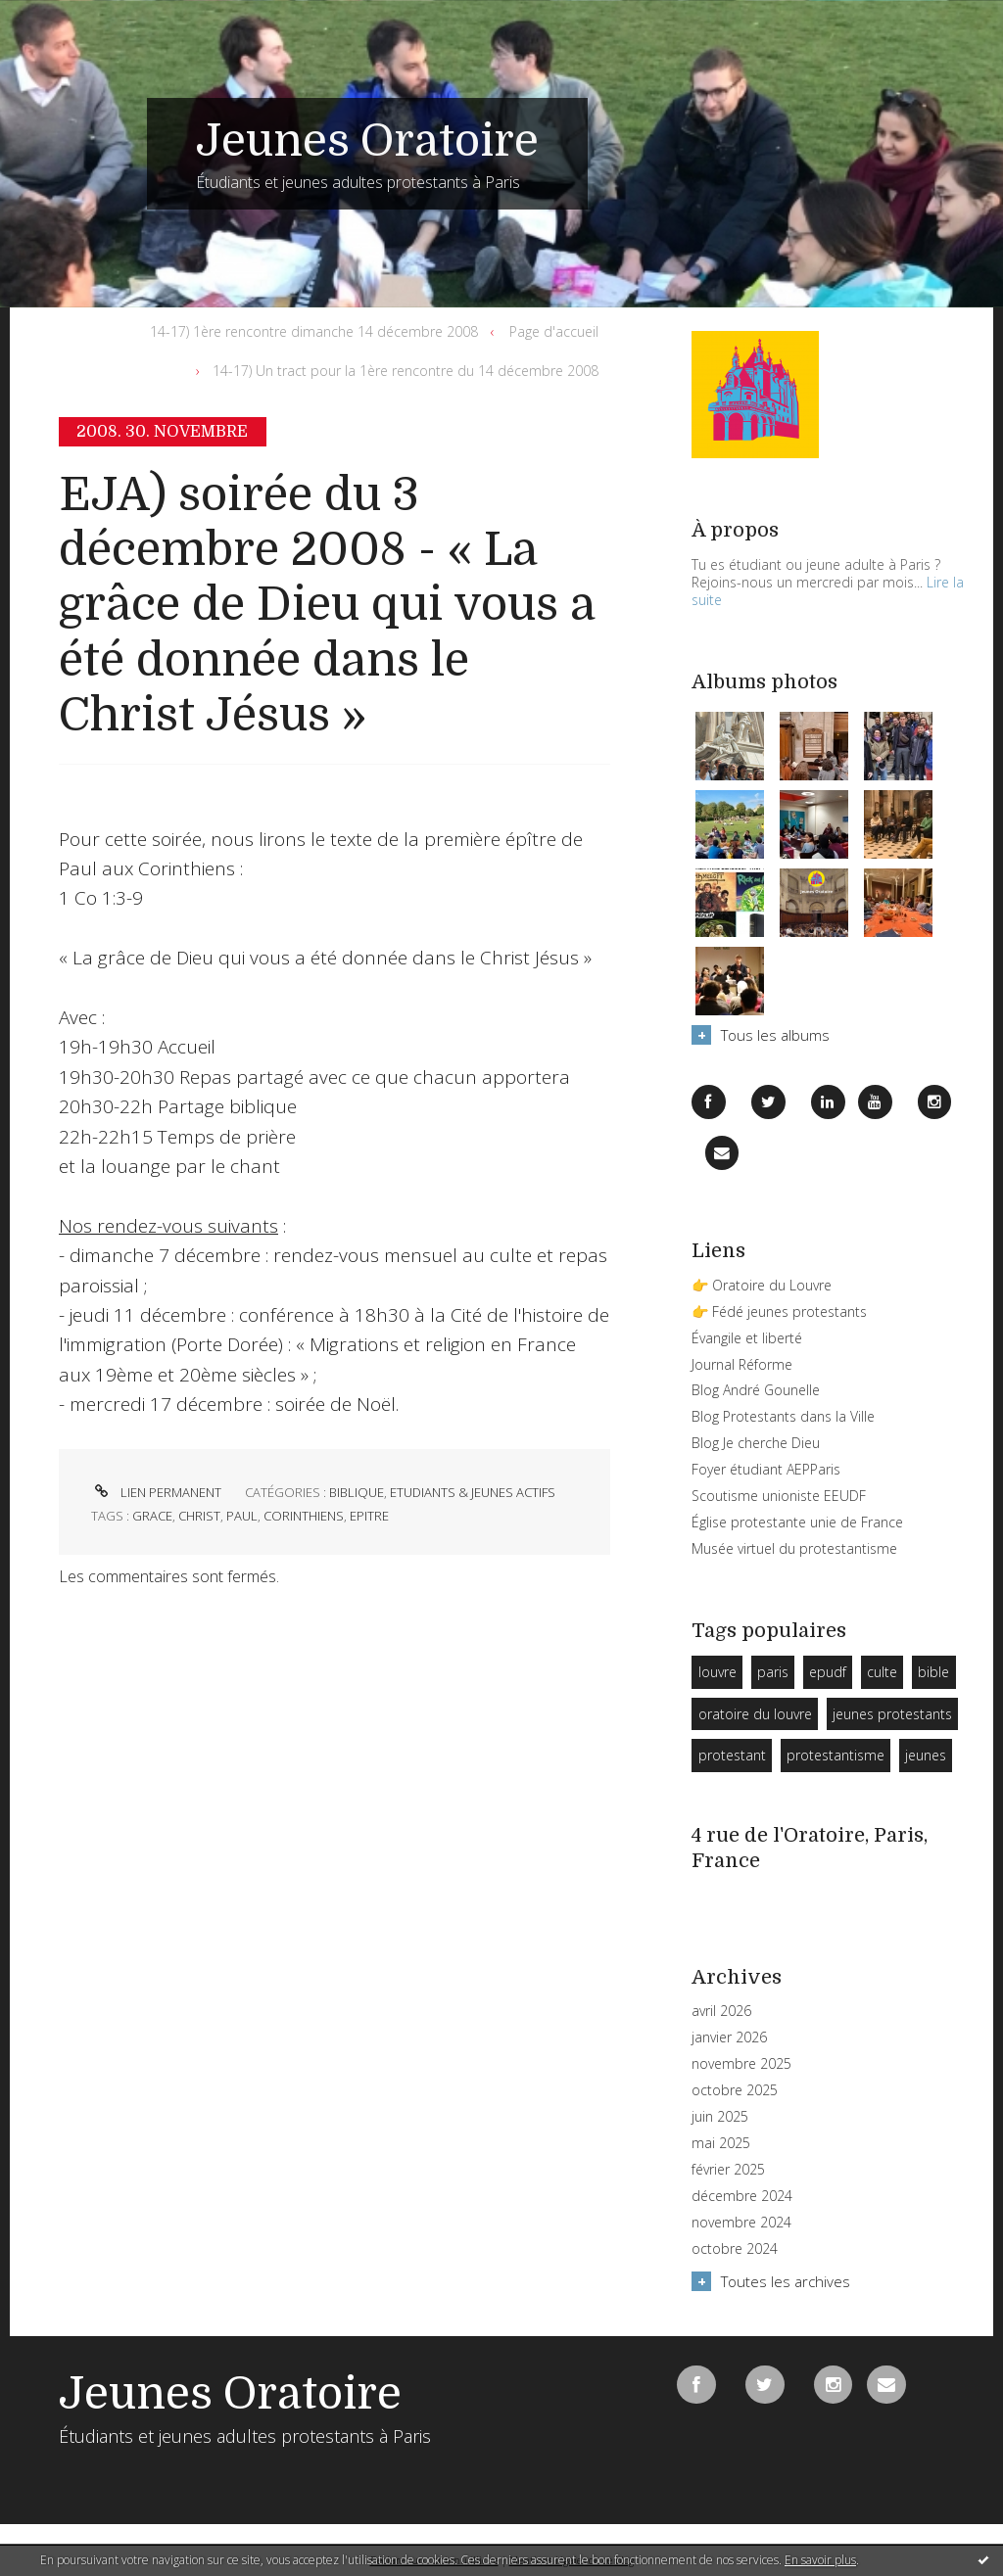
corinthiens (303, 1515)
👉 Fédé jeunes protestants (779, 1311)
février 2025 (728, 2169)
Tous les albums (775, 1035)
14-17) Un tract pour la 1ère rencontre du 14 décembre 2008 (405, 370)
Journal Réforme (742, 1364)
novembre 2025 (741, 2064)
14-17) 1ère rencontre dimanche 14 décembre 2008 (314, 331)
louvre (717, 1672)
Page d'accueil (553, 331)
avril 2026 (721, 2011)
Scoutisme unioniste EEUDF (779, 1495)
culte (882, 1672)
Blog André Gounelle (756, 1390)
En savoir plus (820, 2560)
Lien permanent (156, 1492)
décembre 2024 (742, 2196)
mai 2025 (721, 2143)
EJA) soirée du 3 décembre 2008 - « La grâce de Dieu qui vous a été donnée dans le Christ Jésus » (327, 605)
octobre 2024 (735, 2249)
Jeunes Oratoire (367, 141)
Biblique (356, 1492)
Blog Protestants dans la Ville (783, 1416)
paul (242, 1515)
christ (199, 1515)
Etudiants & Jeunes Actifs (472, 1492)
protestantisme (835, 1755)
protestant (732, 1755)
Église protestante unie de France (797, 1522)
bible (933, 1672)
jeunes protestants (892, 1714)
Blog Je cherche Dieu (756, 1442)
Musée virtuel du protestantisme (794, 1548)
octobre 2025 (735, 2090)
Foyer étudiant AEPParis (766, 1469)
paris (772, 1672)
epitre (369, 1515)
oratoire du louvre (755, 1714)
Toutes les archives (785, 2281)
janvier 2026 (729, 2037)
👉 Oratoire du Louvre (762, 1285)
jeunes (925, 1755)
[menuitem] (318, 332)
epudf (827, 1672)
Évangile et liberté (747, 1338)
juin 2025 (720, 2117)
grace (152, 1515)
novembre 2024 (741, 2222)
